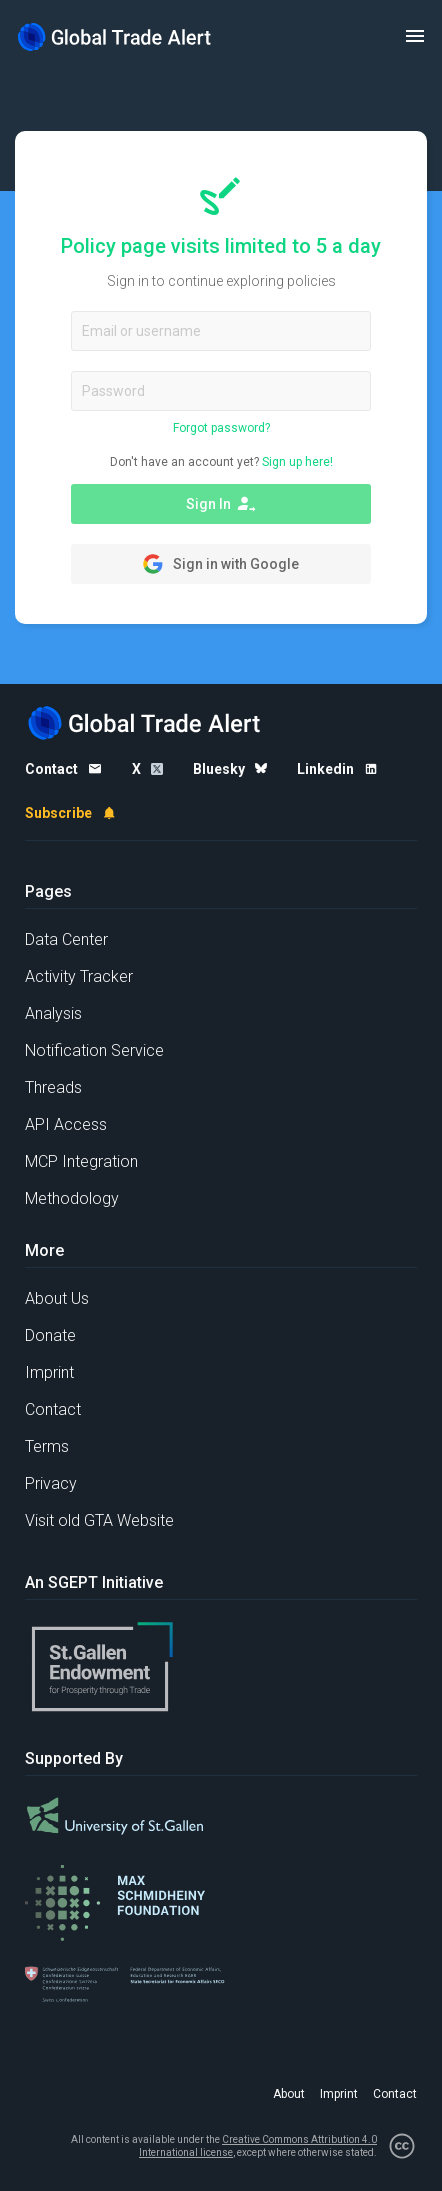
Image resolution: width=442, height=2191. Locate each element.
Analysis (53, 1013)
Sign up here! (297, 462)
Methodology (72, 1198)
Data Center (66, 939)
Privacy (51, 1483)
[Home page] (115, 36)
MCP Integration (81, 1161)
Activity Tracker (79, 976)
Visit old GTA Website (99, 1520)
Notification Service (94, 1050)
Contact (53, 1409)
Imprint (49, 1372)
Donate (50, 1335)
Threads (53, 1087)
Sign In (221, 504)
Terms (47, 1446)
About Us (57, 1298)
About (289, 2094)
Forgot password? (221, 428)
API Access (66, 1124)
